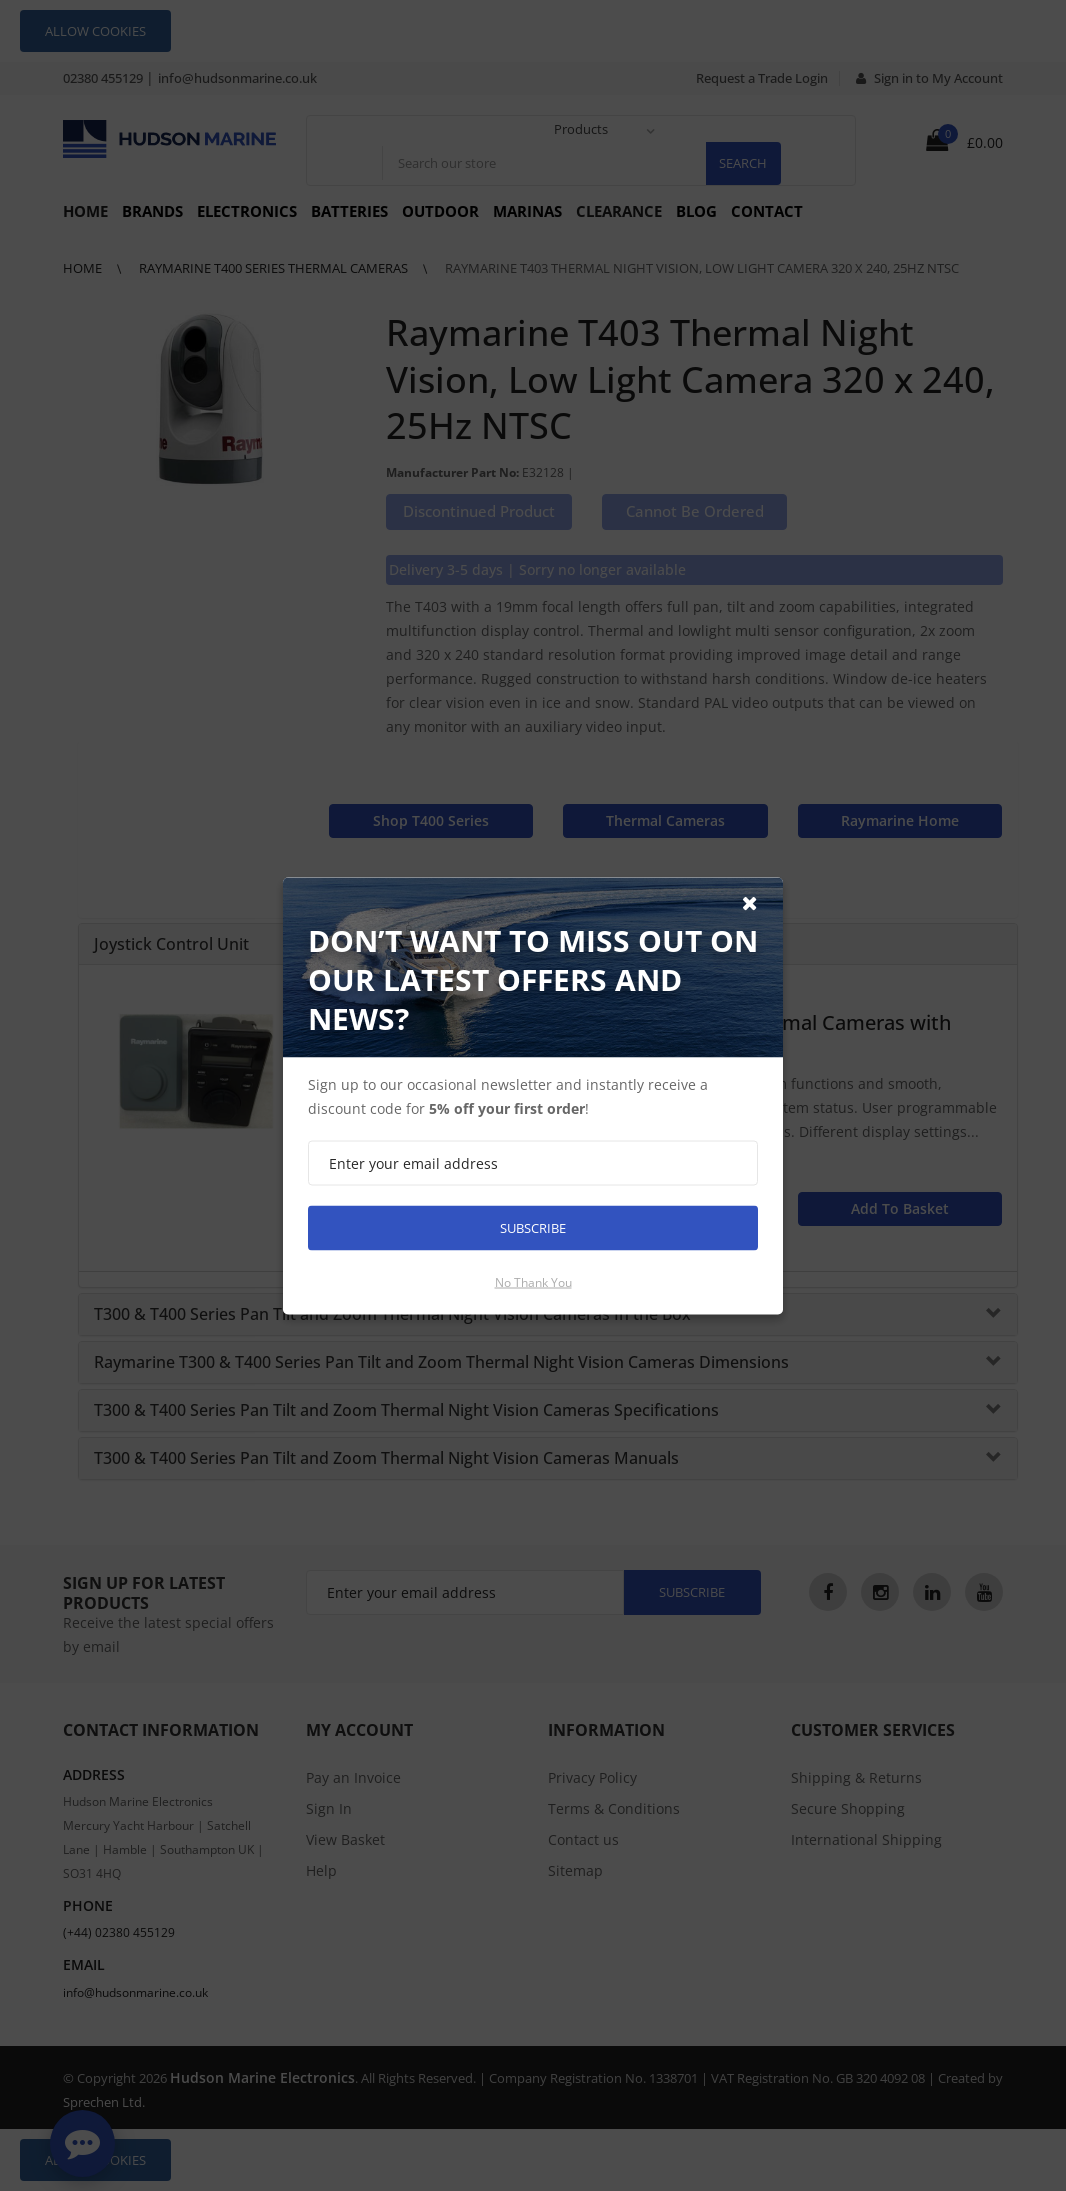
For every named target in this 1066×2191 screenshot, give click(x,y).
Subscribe (533, 1227)
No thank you (533, 1281)
